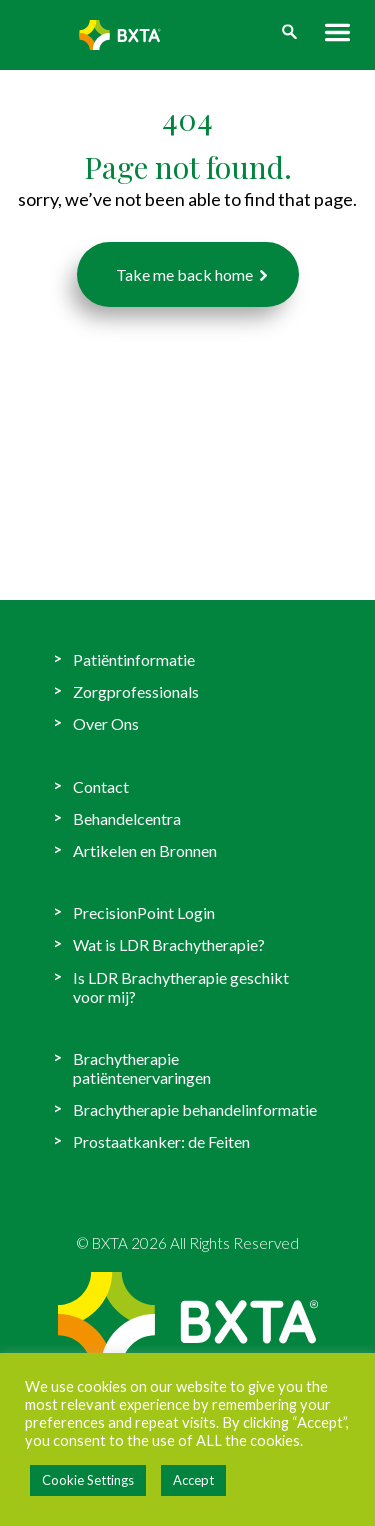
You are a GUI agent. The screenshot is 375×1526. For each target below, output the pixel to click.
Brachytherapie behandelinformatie (195, 1109)
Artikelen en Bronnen (145, 850)
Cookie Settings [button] (88, 1480)
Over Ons (106, 723)
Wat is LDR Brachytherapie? (169, 944)
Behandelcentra (127, 818)
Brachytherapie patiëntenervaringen (142, 1068)
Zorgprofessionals (136, 691)
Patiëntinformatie (134, 659)
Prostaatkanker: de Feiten (161, 1141)
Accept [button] (193, 1480)
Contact (101, 786)
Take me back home (184, 274)
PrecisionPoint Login (144, 912)
